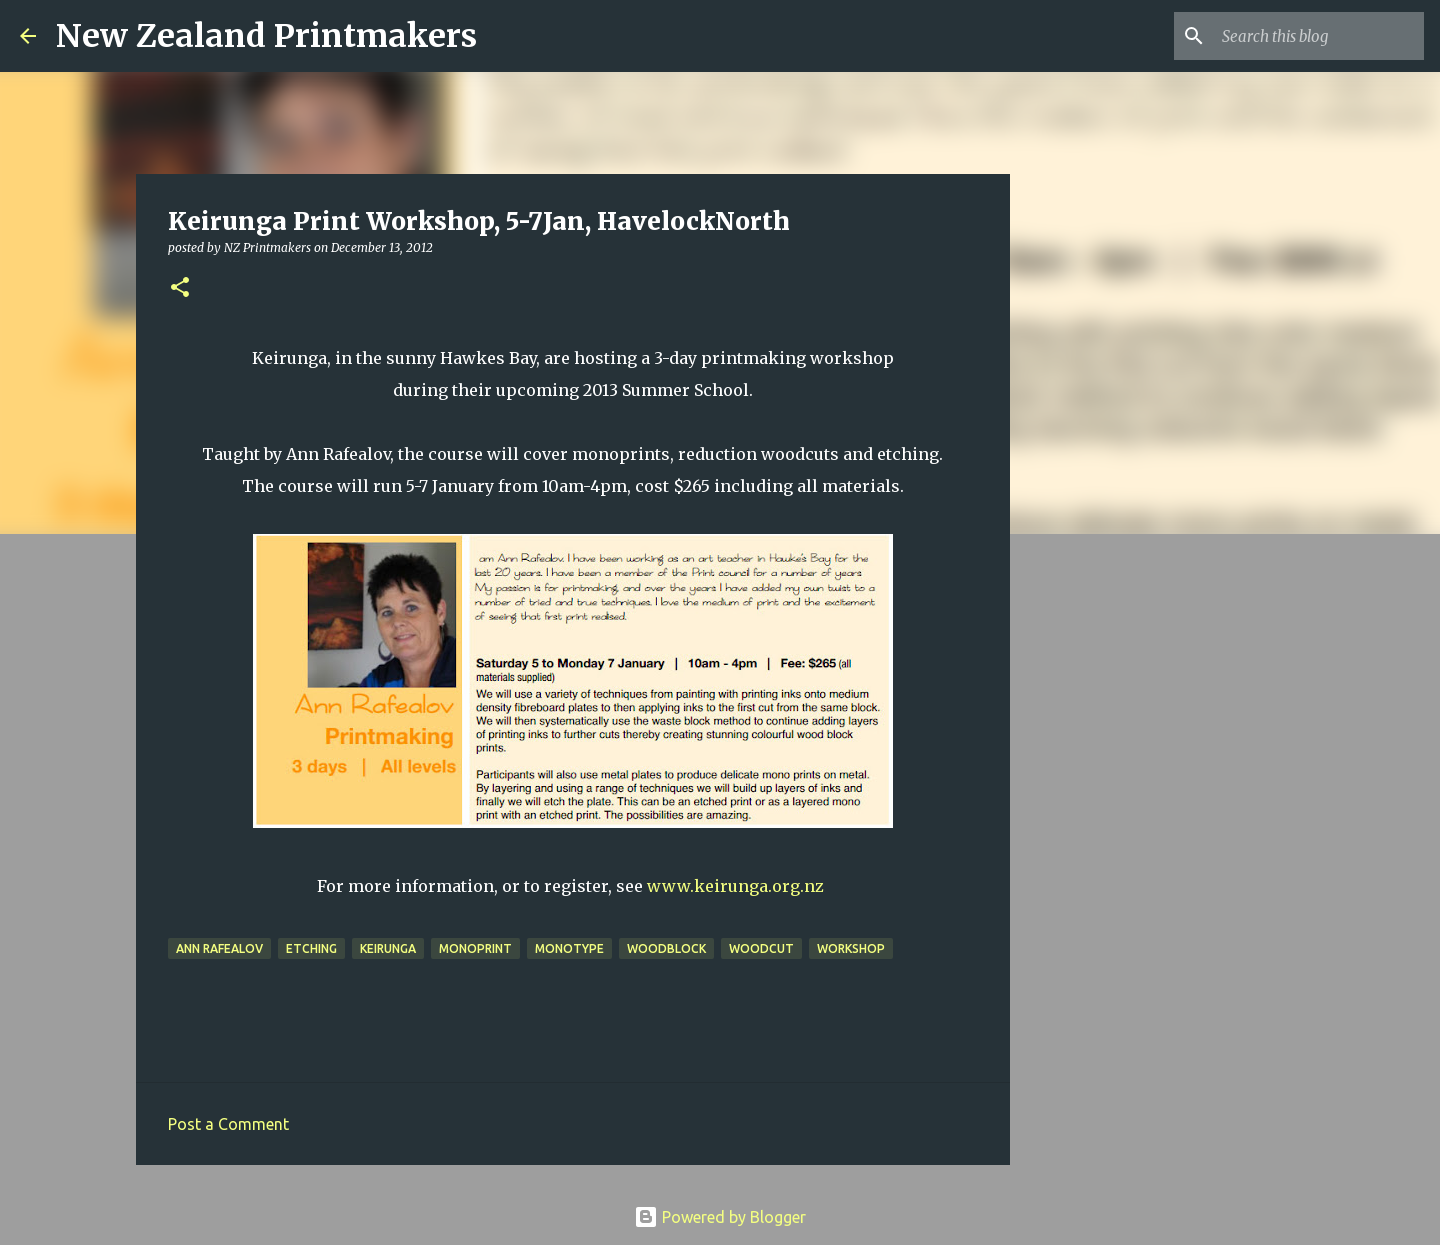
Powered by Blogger (720, 1217)
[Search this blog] (1319, 36)
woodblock (666, 948)
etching (311, 948)
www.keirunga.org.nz (735, 886)
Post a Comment (228, 1124)
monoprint (475, 948)
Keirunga (388, 948)
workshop (851, 948)
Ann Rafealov (219, 948)
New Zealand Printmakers (266, 36)
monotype (569, 948)
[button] (180, 288)
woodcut (761, 948)
